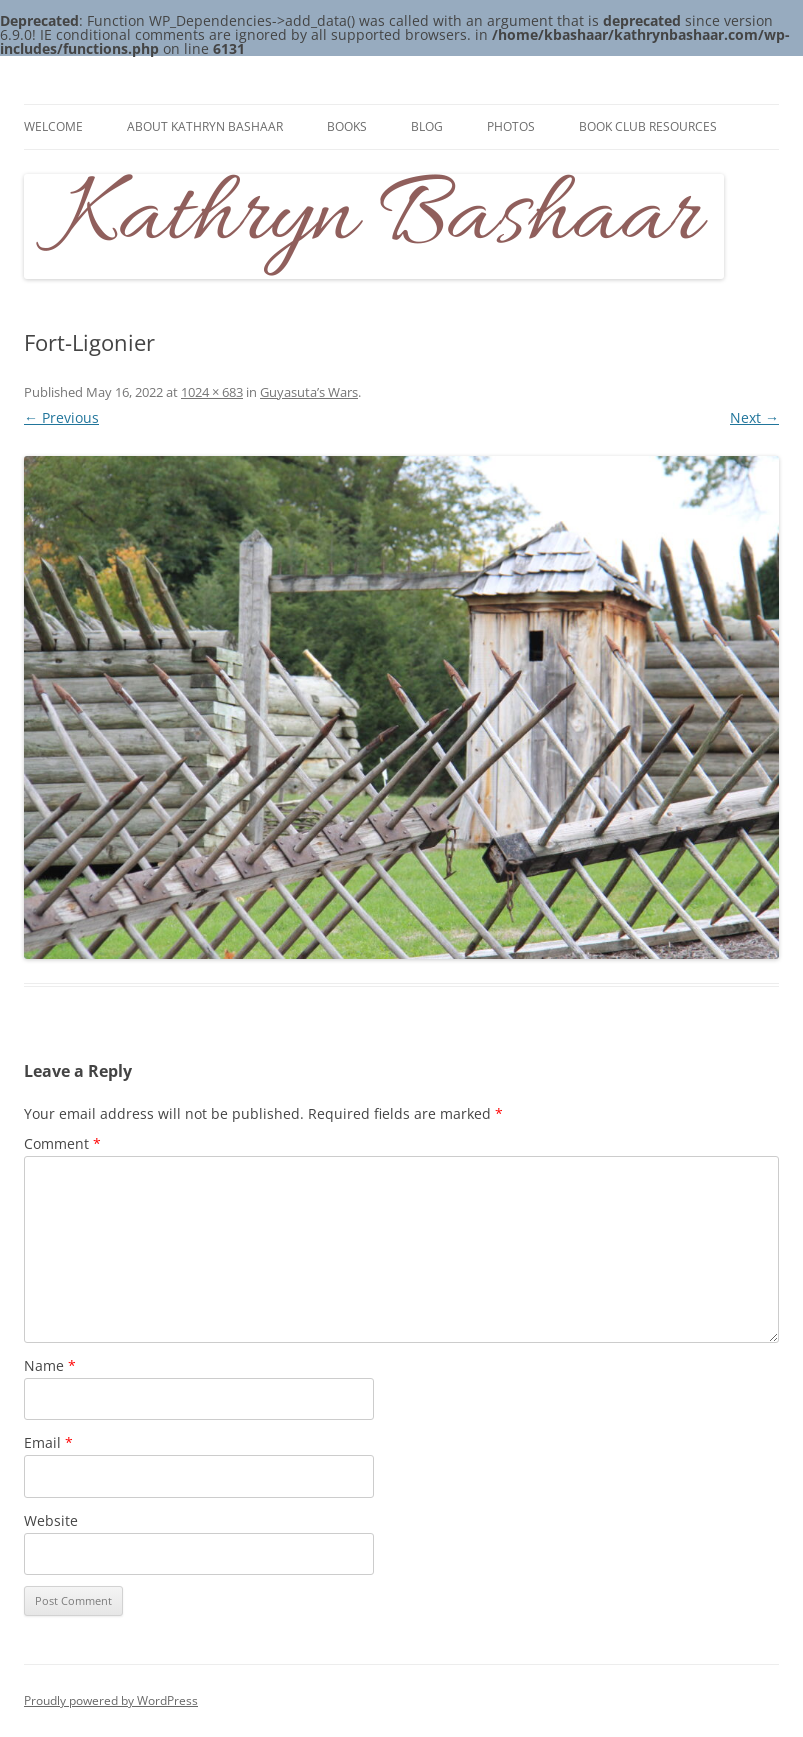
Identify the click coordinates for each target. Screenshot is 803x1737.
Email (48, 1442)
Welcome (53, 126)
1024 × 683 (212, 392)
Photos (511, 126)
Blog (427, 126)
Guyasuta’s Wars (309, 392)
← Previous (61, 417)
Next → (754, 417)
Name (50, 1365)
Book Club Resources (648, 126)
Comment (62, 1143)
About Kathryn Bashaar (205, 126)
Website (51, 1520)
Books (347, 126)
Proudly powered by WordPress (111, 1700)
